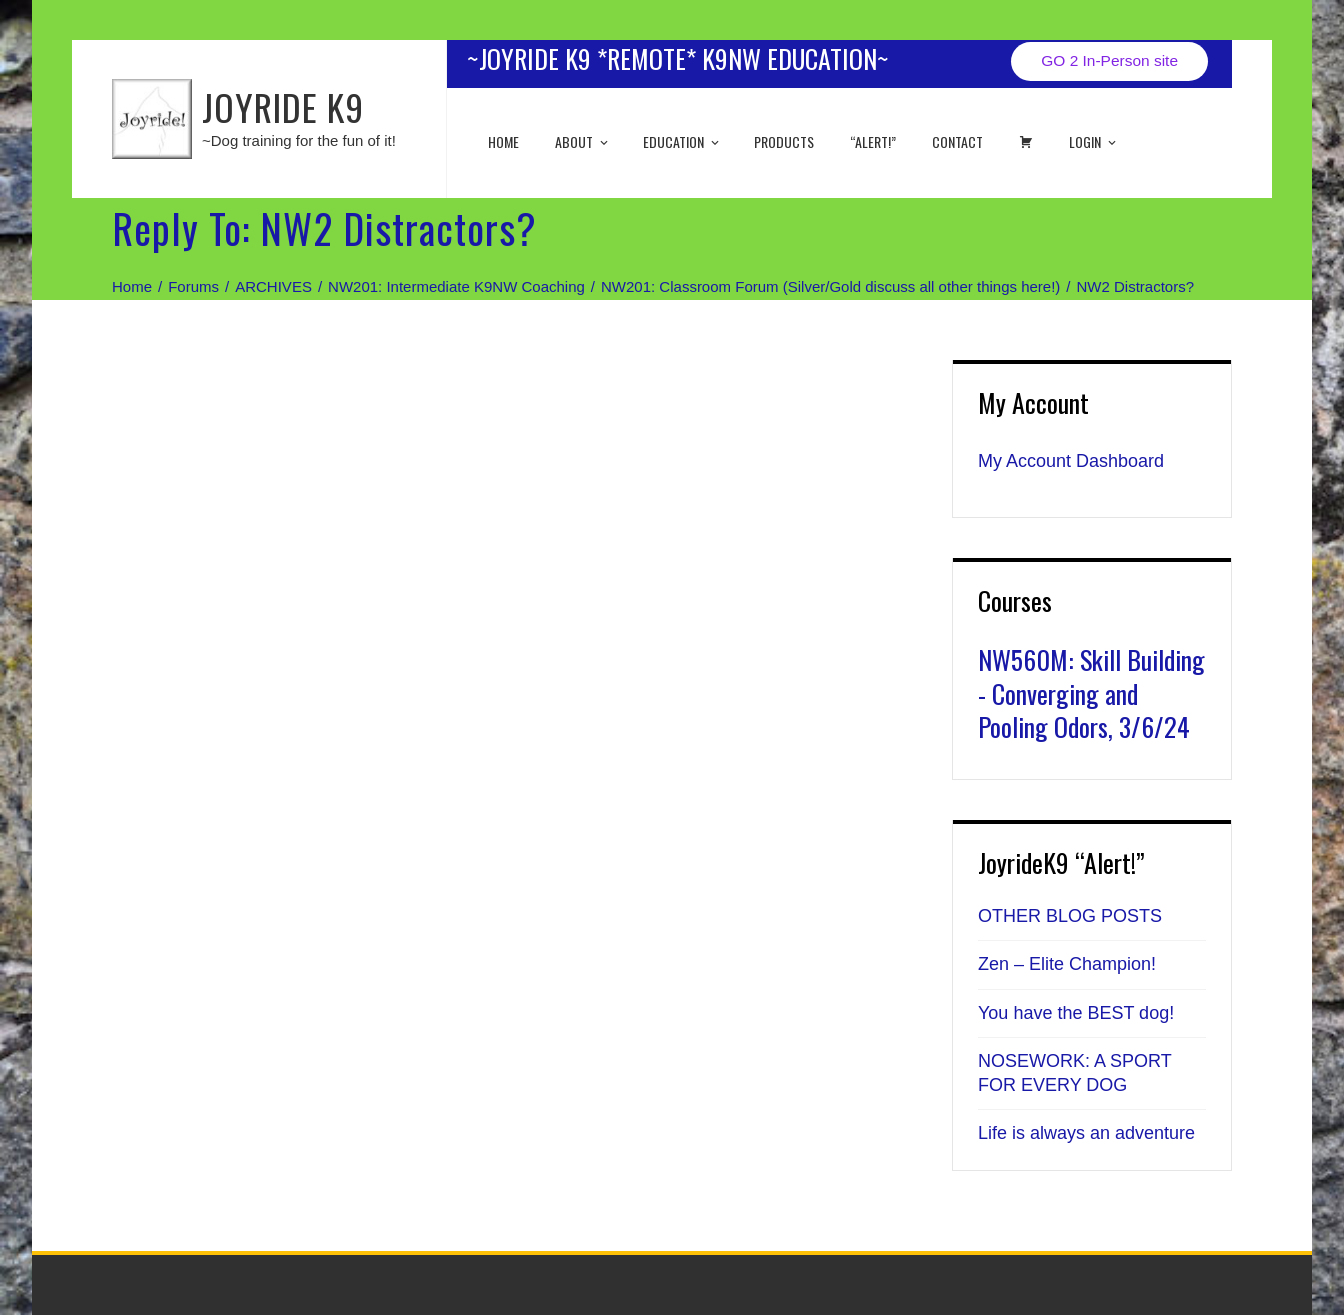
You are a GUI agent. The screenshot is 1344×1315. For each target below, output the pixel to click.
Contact (957, 141)
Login (1094, 141)
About (583, 141)
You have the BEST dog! (1076, 1013)
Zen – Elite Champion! (1067, 964)
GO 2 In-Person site (1109, 60)
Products (784, 141)
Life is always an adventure (1086, 1133)
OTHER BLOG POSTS (1070, 916)
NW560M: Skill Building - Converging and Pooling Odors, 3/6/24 (1091, 693)
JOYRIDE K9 (283, 106)
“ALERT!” (873, 141)
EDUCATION (682, 141)
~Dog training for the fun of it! (299, 140)
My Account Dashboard (1071, 461)
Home (503, 141)
